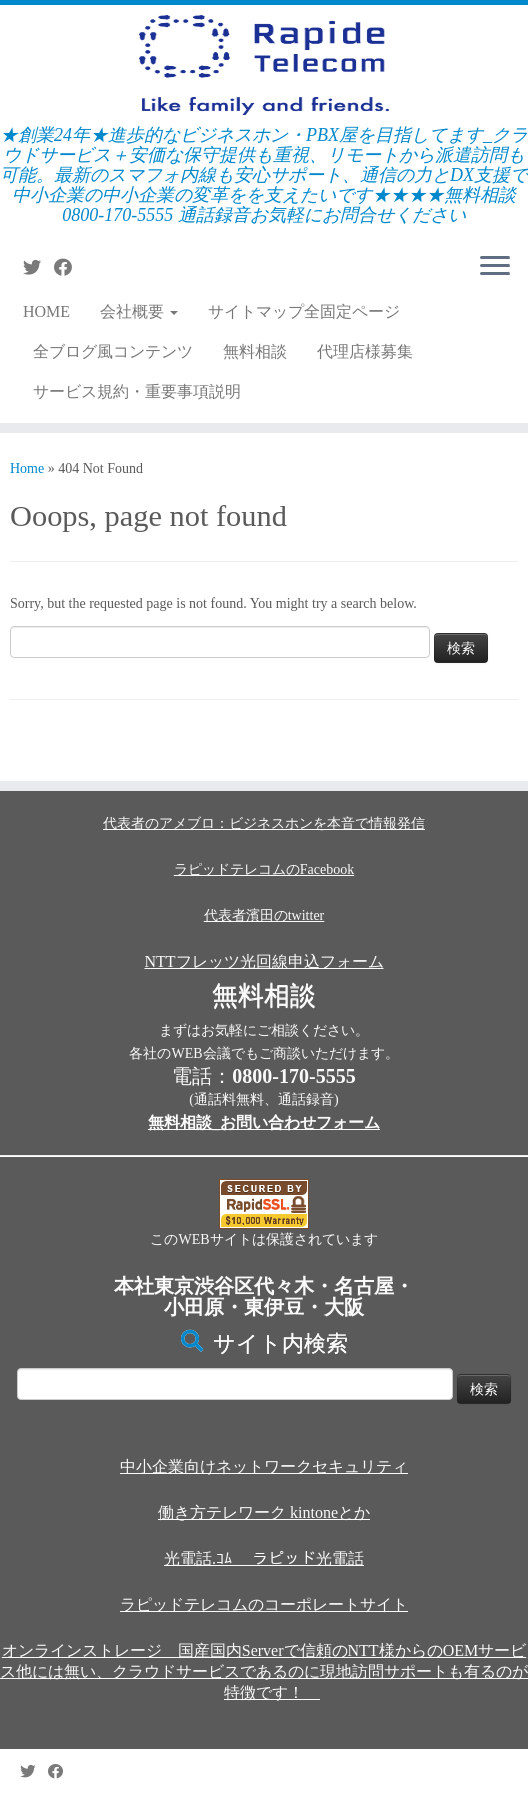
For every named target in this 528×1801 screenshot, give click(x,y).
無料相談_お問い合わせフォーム (264, 1122)
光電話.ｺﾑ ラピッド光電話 (264, 1558)
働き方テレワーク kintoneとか (264, 1512)
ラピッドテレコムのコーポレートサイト (264, 1604)
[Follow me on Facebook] (69, 268)
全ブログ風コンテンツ (113, 351)
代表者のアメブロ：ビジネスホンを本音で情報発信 (264, 823)
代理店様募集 (365, 351)
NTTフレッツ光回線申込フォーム (263, 961)
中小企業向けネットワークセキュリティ (264, 1466)
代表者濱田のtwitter (264, 915)
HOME (46, 311)
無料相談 (255, 351)
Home (27, 468)
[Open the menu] (495, 267)
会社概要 (139, 311)
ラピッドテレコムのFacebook (264, 869)
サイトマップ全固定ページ (304, 311)
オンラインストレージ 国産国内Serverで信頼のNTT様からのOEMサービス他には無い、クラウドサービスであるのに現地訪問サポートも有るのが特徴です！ (264, 1671)
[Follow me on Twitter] (38, 268)
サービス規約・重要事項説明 (137, 391)
